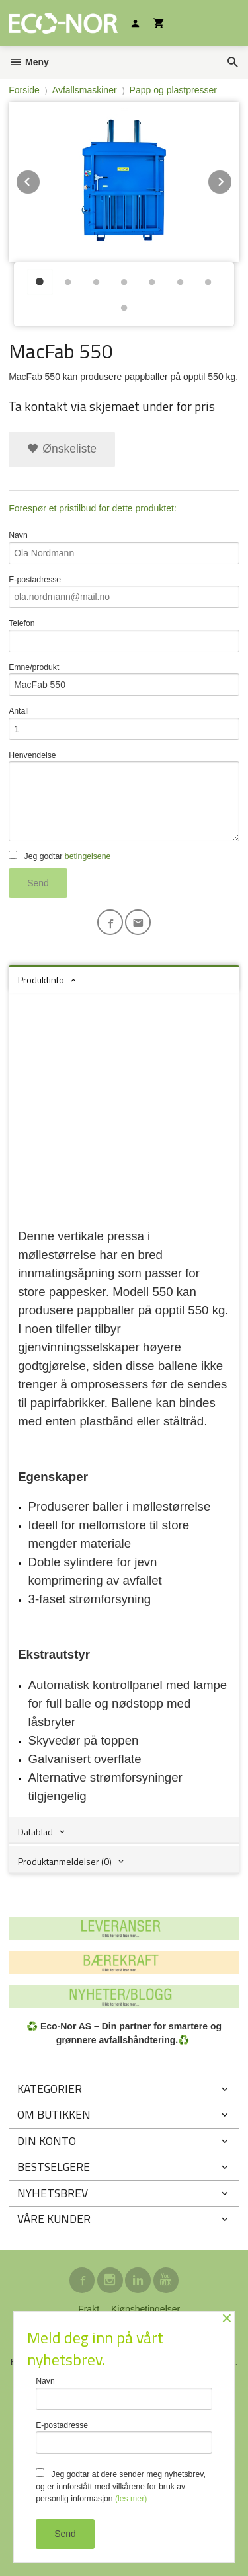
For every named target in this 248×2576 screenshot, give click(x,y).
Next (232, 179)
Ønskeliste (62, 448)
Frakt (88, 2309)
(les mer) (131, 2498)
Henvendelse (124, 796)
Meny (29, 62)
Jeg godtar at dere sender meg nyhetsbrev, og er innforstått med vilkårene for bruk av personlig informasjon (121, 2485)
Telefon (124, 635)
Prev (40, 179)
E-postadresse (124, 592)
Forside (24, 90)
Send (38, 883)
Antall (124, 723)
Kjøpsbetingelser (145, 2309)
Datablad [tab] (35, 1831)
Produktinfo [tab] (41, 980)
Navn (124, 547)
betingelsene (87, 856)
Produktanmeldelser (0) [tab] (65, 1861)
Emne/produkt (124, 680)
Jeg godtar (59, 856)
